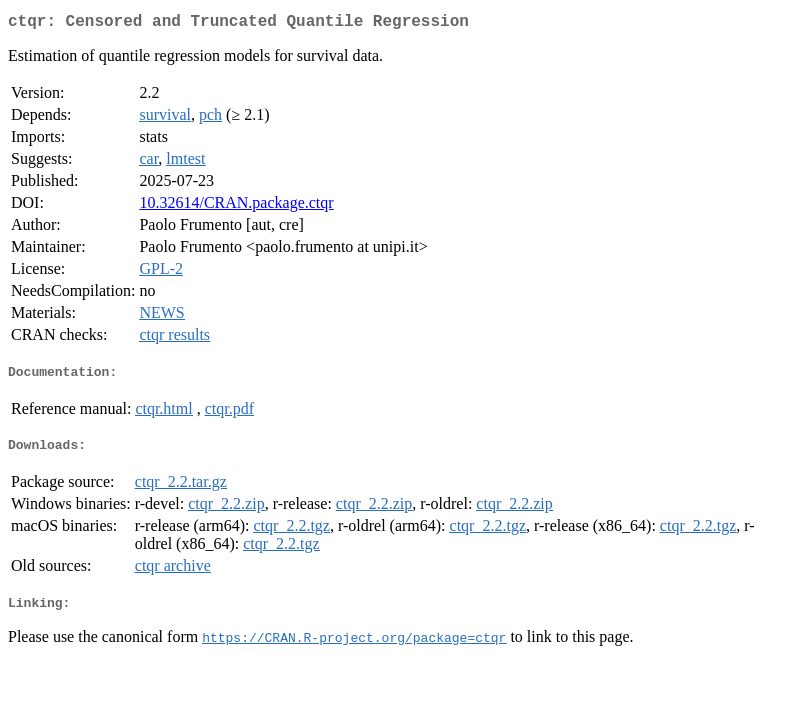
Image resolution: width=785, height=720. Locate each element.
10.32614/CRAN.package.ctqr (236, 206)
